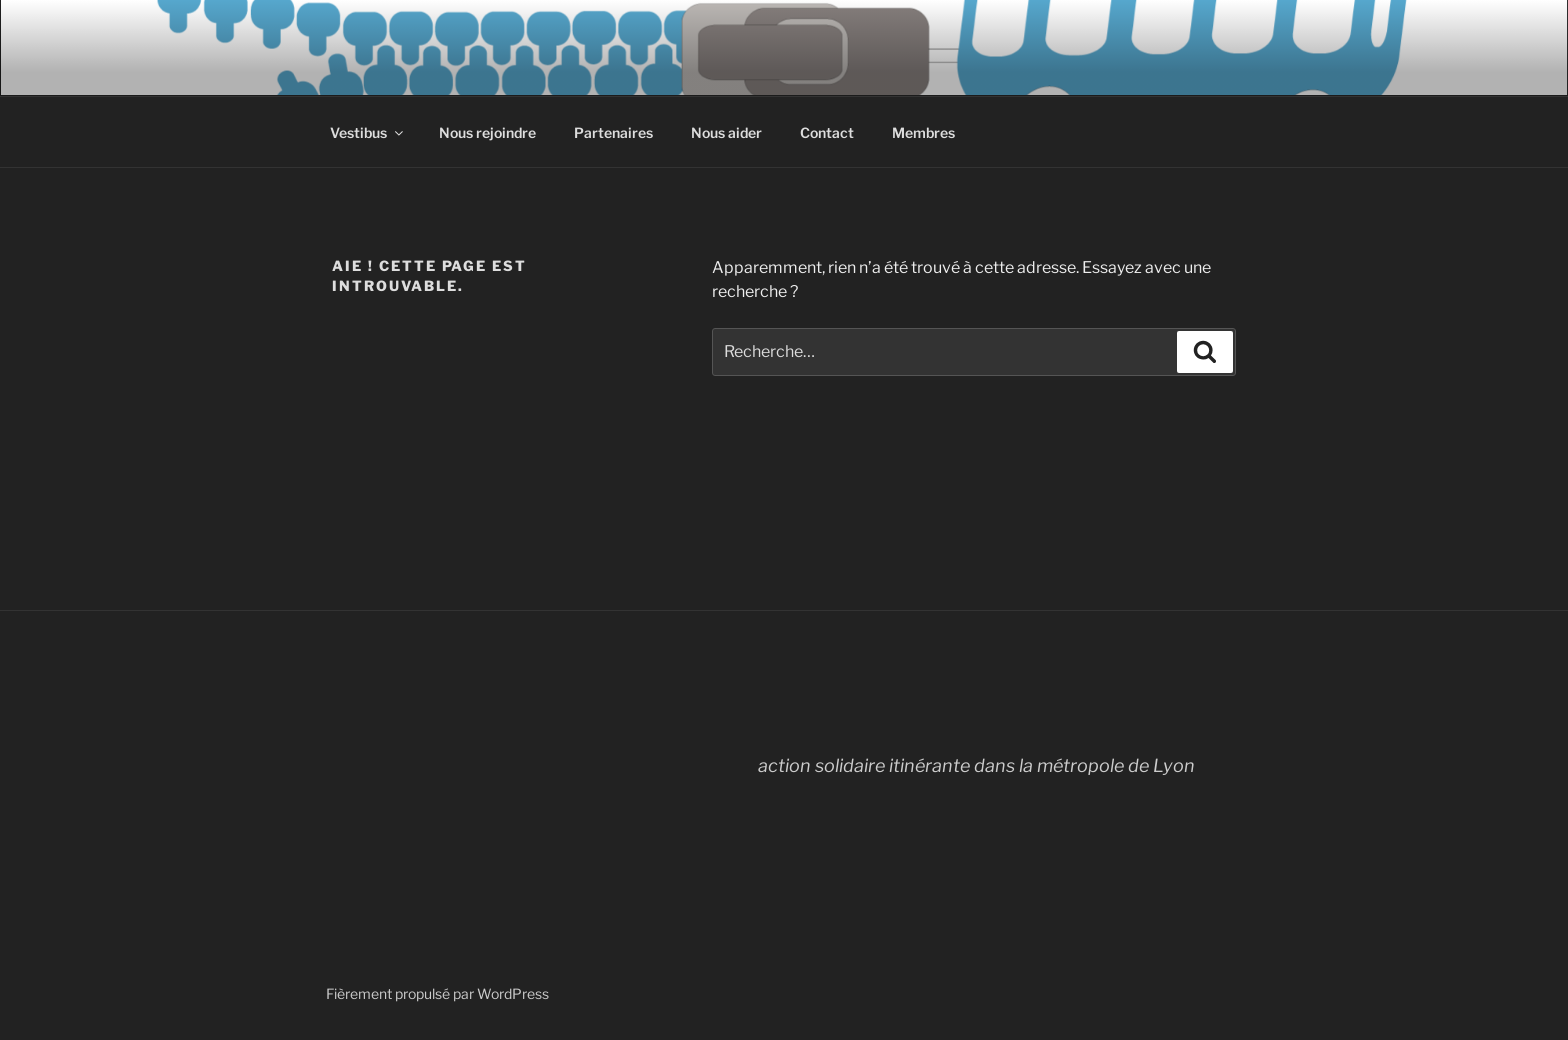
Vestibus (368, 132)
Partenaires (613, 132)
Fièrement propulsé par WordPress (437, 993)
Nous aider (726, 132)
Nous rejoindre (487, 132)
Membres (923, 132)
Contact (827, 132)
